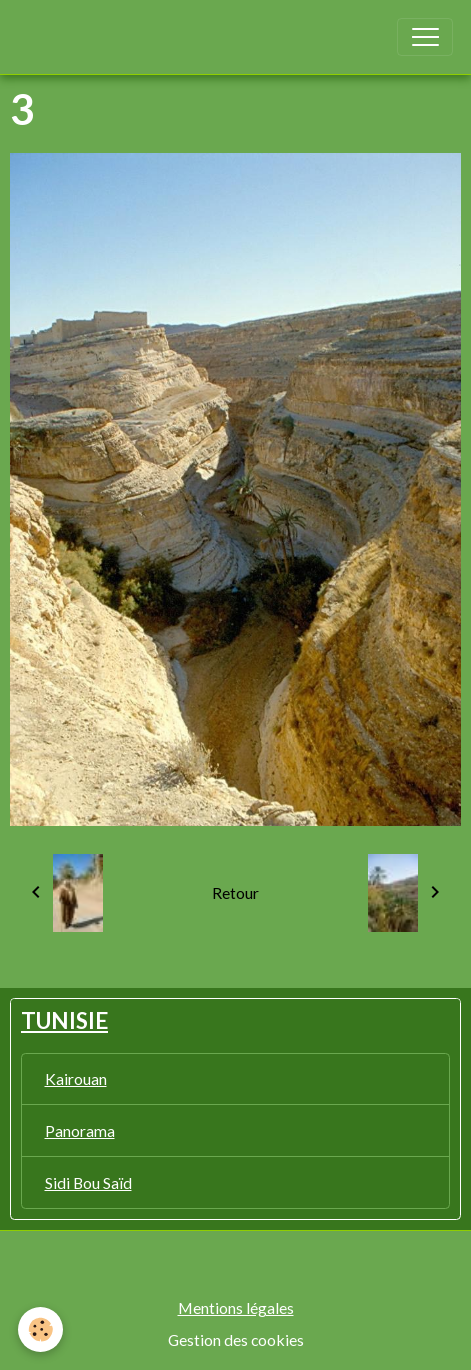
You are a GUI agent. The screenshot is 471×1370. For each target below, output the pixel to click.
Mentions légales (236, 1307)
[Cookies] (40, 1329)
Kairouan (76, 1078)
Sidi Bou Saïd (88, 1182)
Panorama (80, 1130)
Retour (235, 892)
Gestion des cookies (236, 1339)
